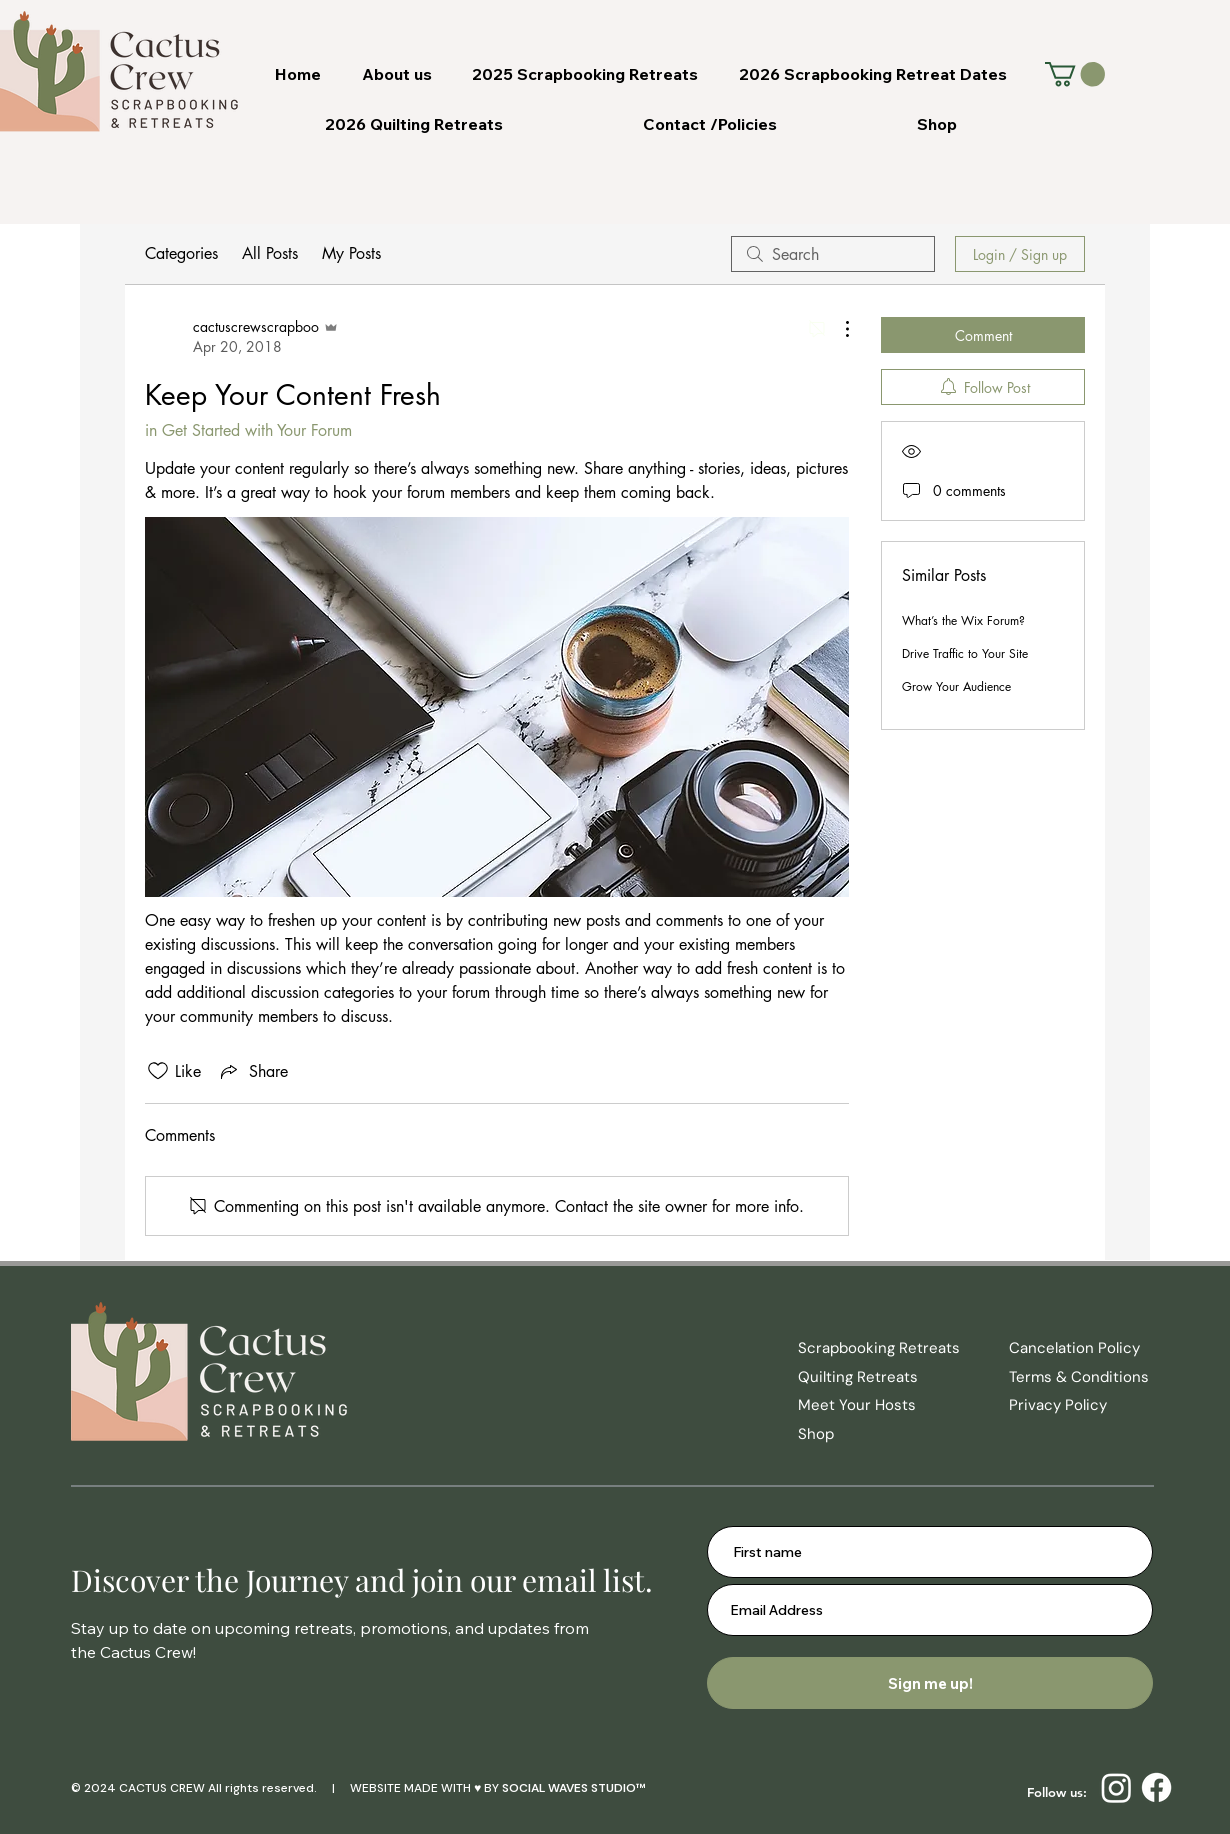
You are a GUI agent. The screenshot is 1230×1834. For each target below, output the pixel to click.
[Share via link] (252, 1071)
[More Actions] (837, 329)
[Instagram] (1116, 1787)
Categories (181, 253)
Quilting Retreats (858, 1377)
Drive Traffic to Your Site (965, 653)
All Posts (270, 253)
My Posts (351, 253)
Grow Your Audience (956, 686)
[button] (1075, 74)
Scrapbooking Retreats (879, 1348)
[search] (833, 254)
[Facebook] (1156, 1787)
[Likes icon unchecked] (158, 1071)
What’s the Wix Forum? (963, 620)
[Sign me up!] (930, 1683)
